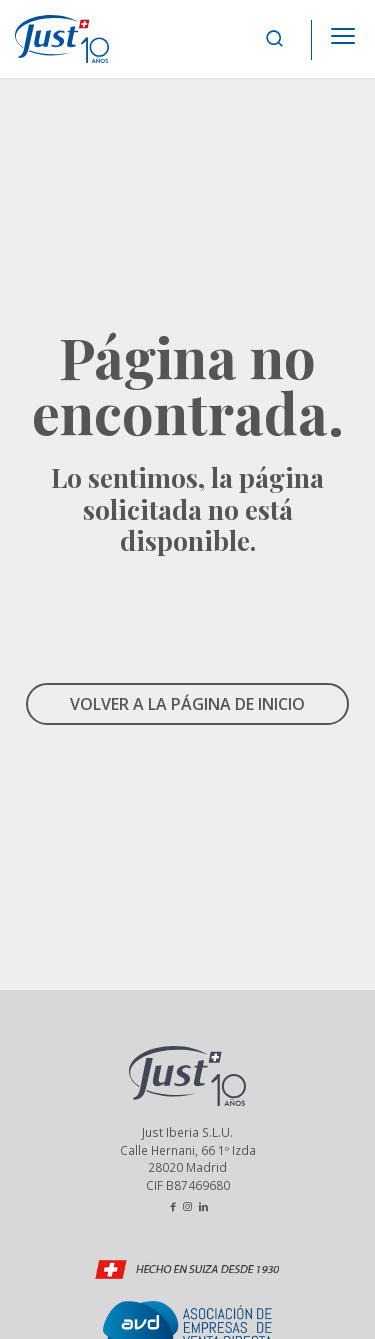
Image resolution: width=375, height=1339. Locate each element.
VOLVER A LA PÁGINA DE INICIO (187, 704)
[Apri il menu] (343, 30)
